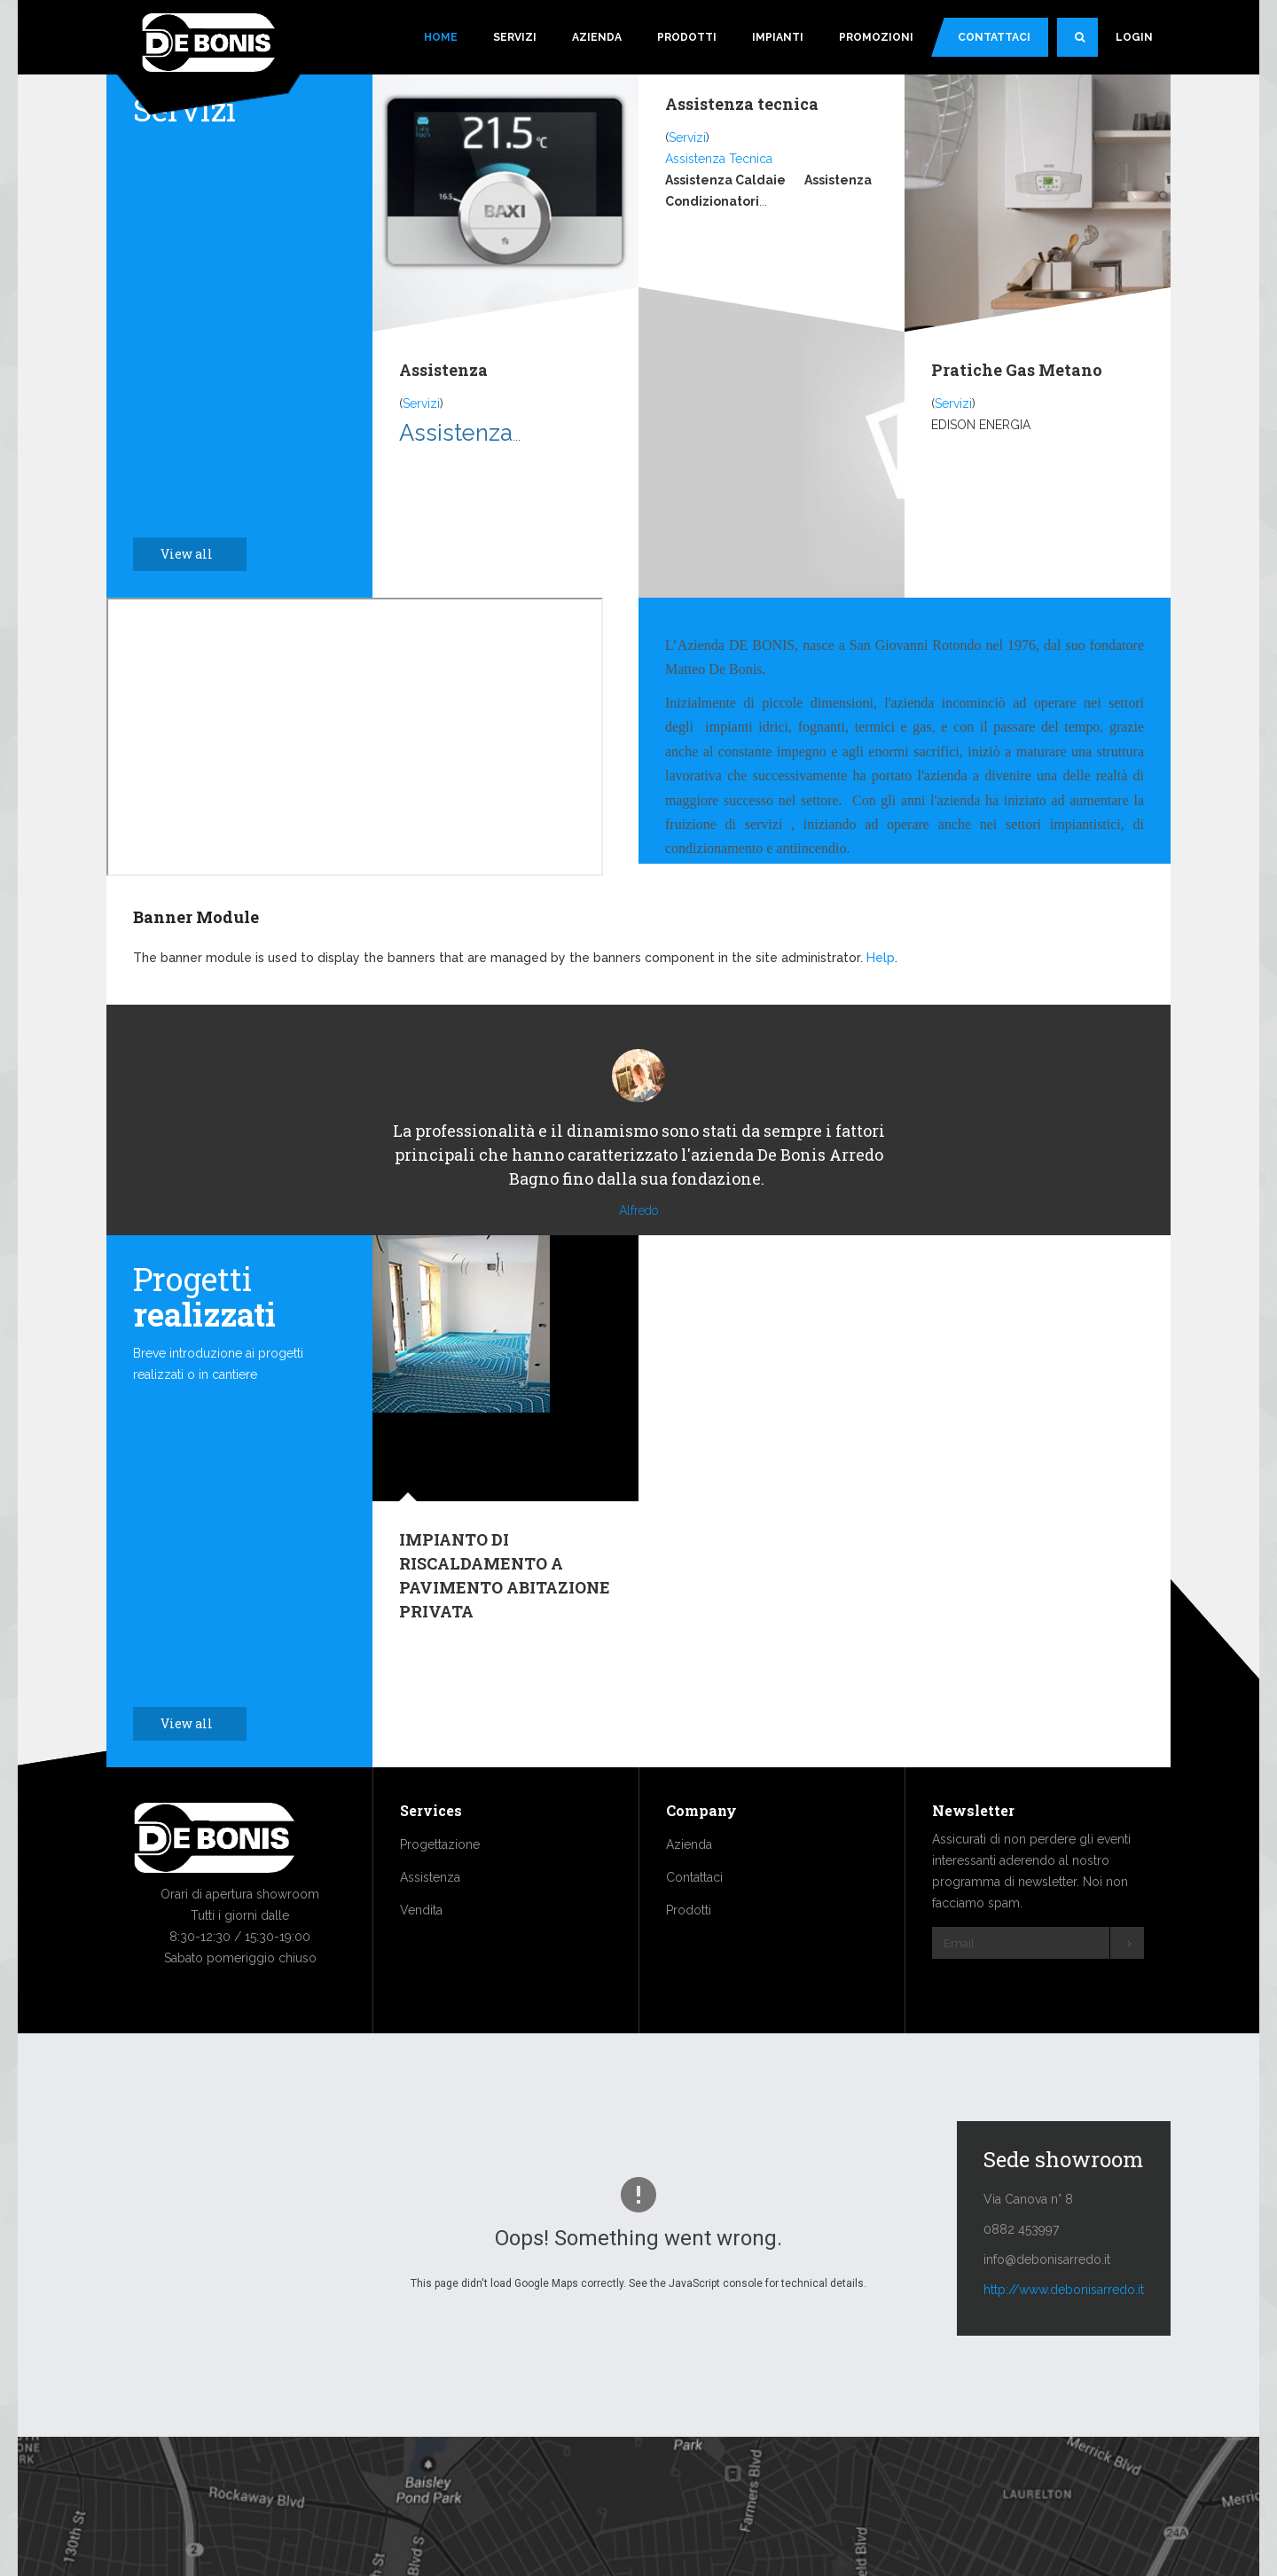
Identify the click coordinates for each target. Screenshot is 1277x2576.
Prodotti (687, 37)
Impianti (777, 37)
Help (880, 958)
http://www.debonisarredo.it (1063, 2343)
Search (1086, 44)
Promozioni (876, 37)
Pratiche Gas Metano (1016, 369)
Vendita (421, 1963)
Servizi (515, 37)
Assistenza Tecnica (718, 159)
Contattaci (994, 37)
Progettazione (440, 1898)
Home (441, 37)
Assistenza (443, 369)
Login (1134, 37)
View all (196, 553)
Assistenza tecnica (742, 103)
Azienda (597, 37)
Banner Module (196, 917)
